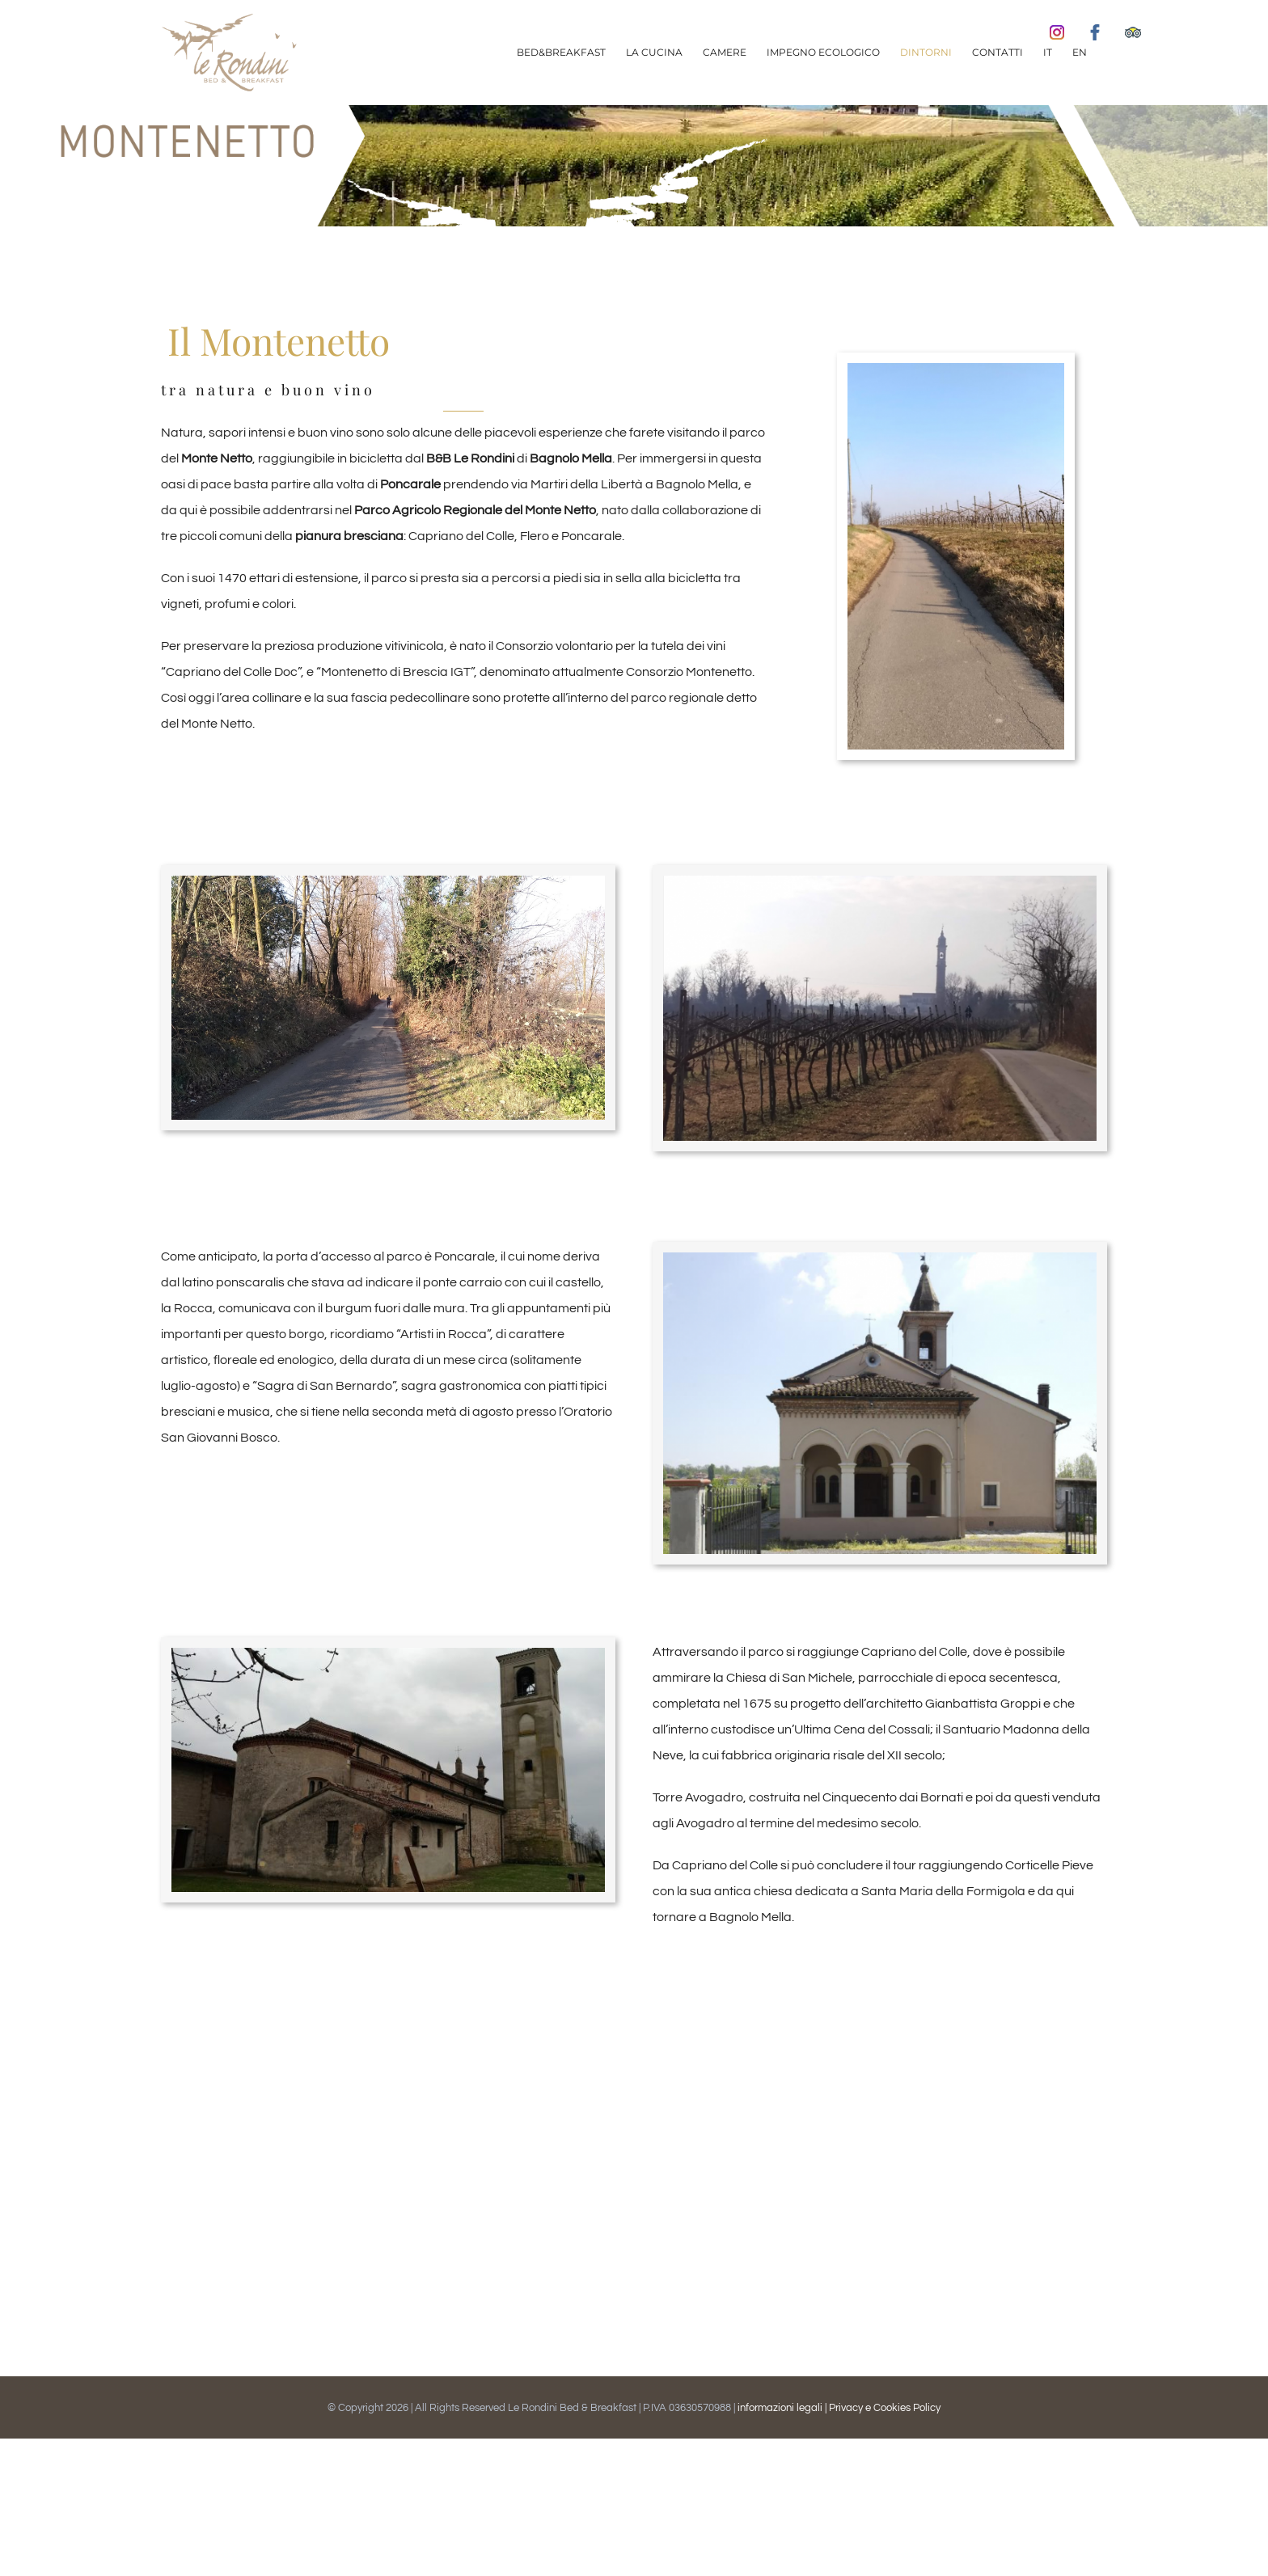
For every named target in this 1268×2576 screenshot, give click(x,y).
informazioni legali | (783, 2407)
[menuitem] (561, 53)
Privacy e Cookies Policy (884, 2407)
